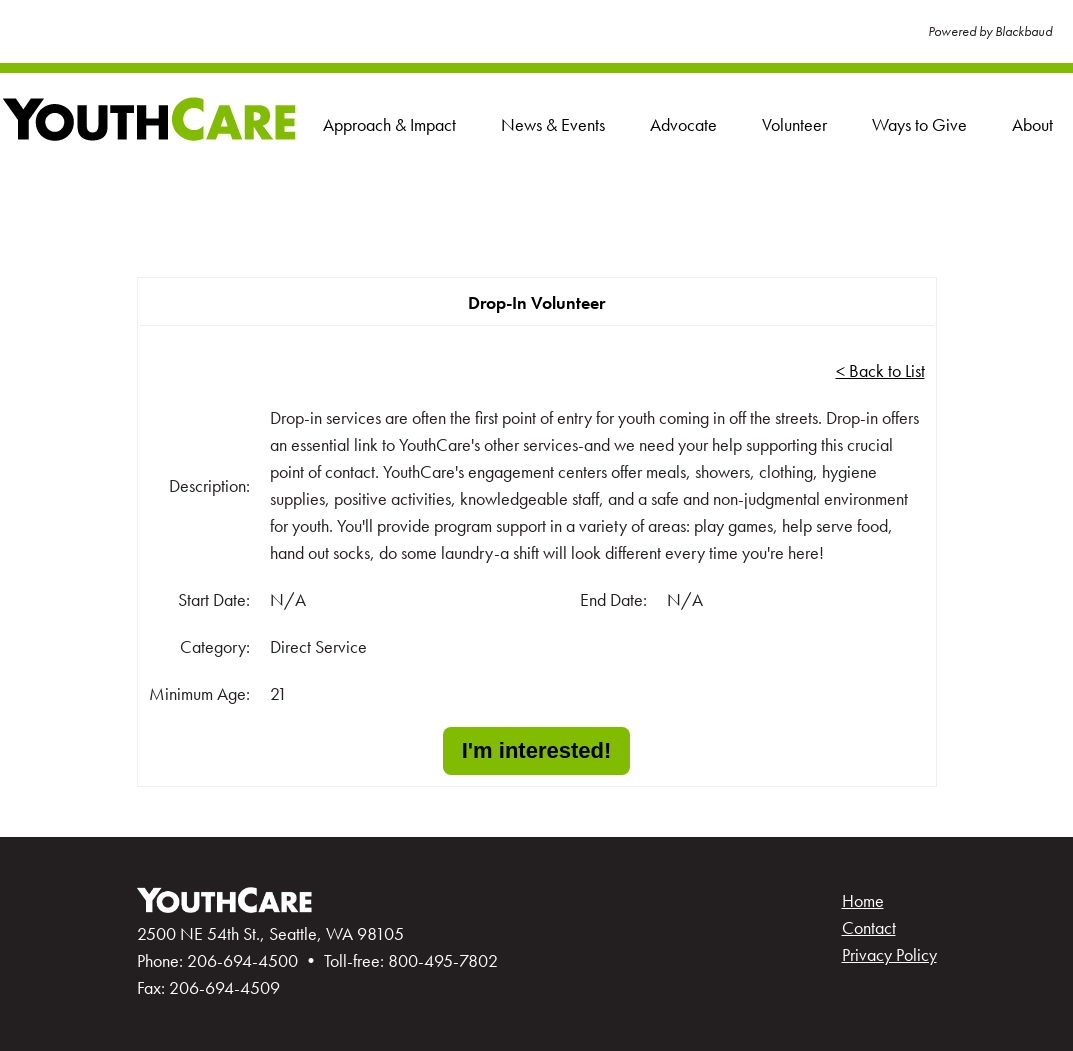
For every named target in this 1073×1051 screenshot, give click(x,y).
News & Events (553, 124)
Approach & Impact (389, 124)
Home (863, 900)
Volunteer (794, 124)
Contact (869, 927)
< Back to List (880, 370)
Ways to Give (919, 124)
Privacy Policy (889, 954)
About (1032, 124)
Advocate (683, 124)
